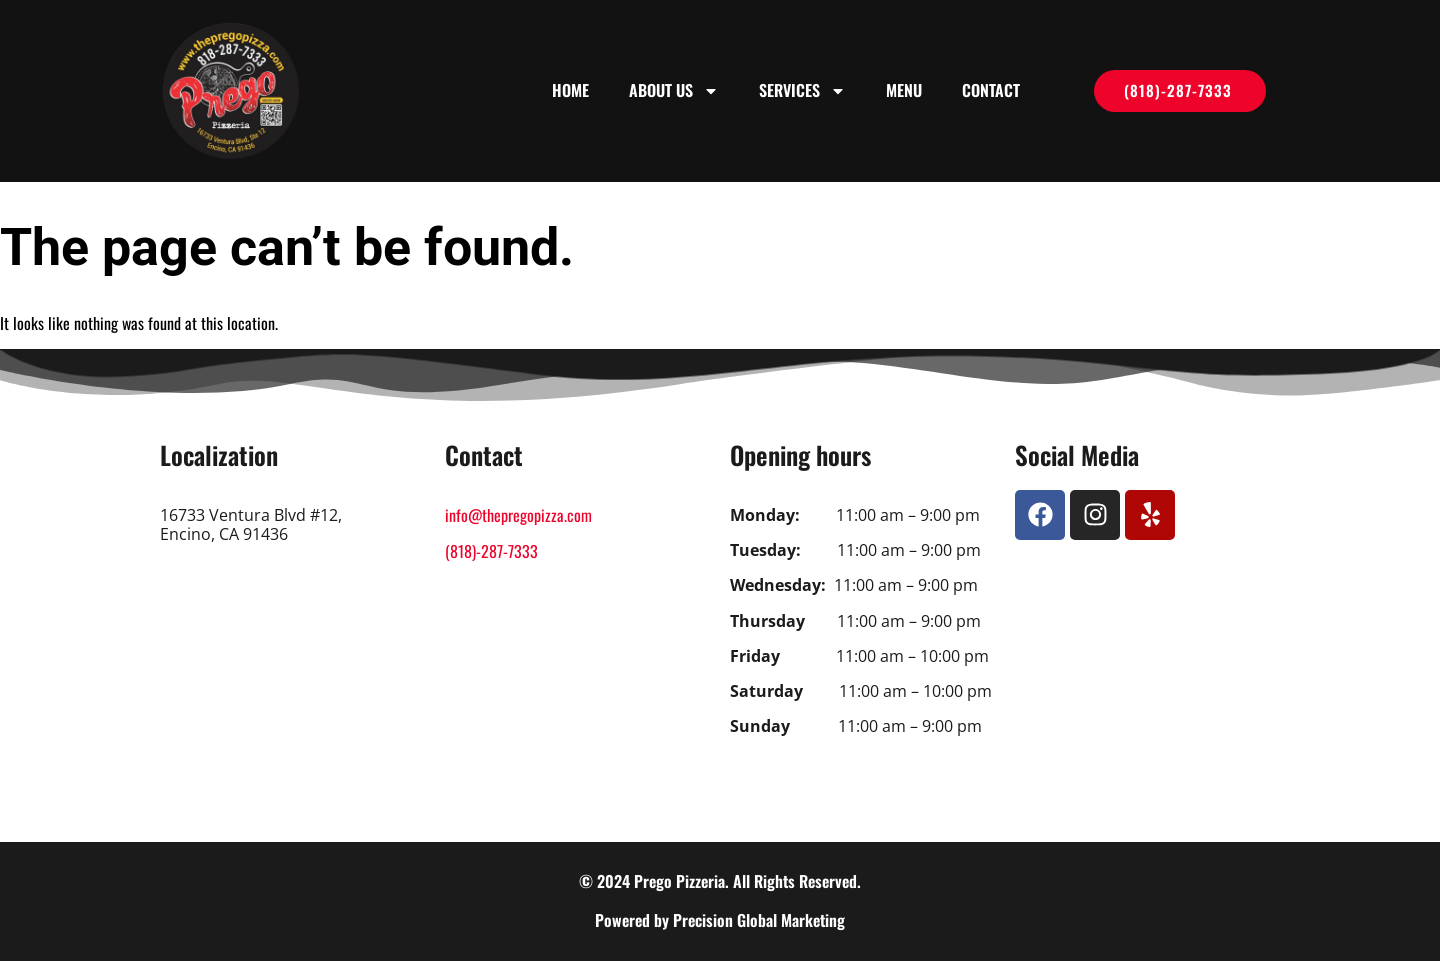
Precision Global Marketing (759, 920)
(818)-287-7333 (491, 551)
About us (674, 91)
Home (570, 90)
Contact (991, 90)
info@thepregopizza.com (518, 515)
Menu (904, 90)
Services (802, 91)
